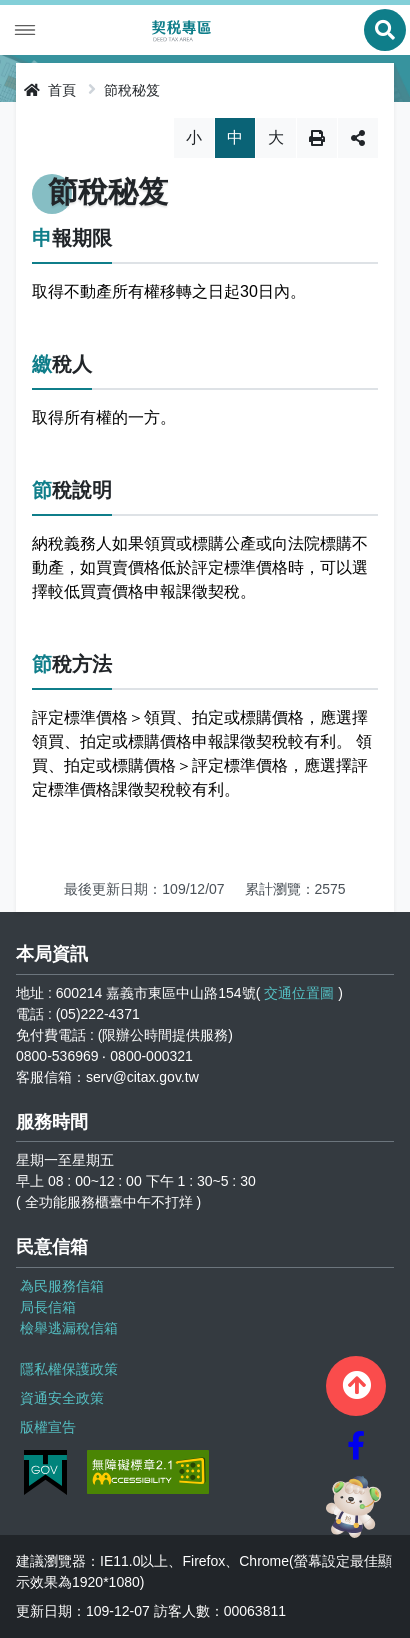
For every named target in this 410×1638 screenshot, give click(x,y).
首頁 (50, 90)
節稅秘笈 (132, 90)
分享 (358, 138)
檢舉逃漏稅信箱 (69, 1328)
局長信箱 (48, 1307)
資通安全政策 (62, 1398)
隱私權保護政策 (69, 1369)
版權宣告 (48, 1427)
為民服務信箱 (62, 1286)
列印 (317, 138)
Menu (25, 30)
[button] (356, 1386)
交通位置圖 (299, 993)
